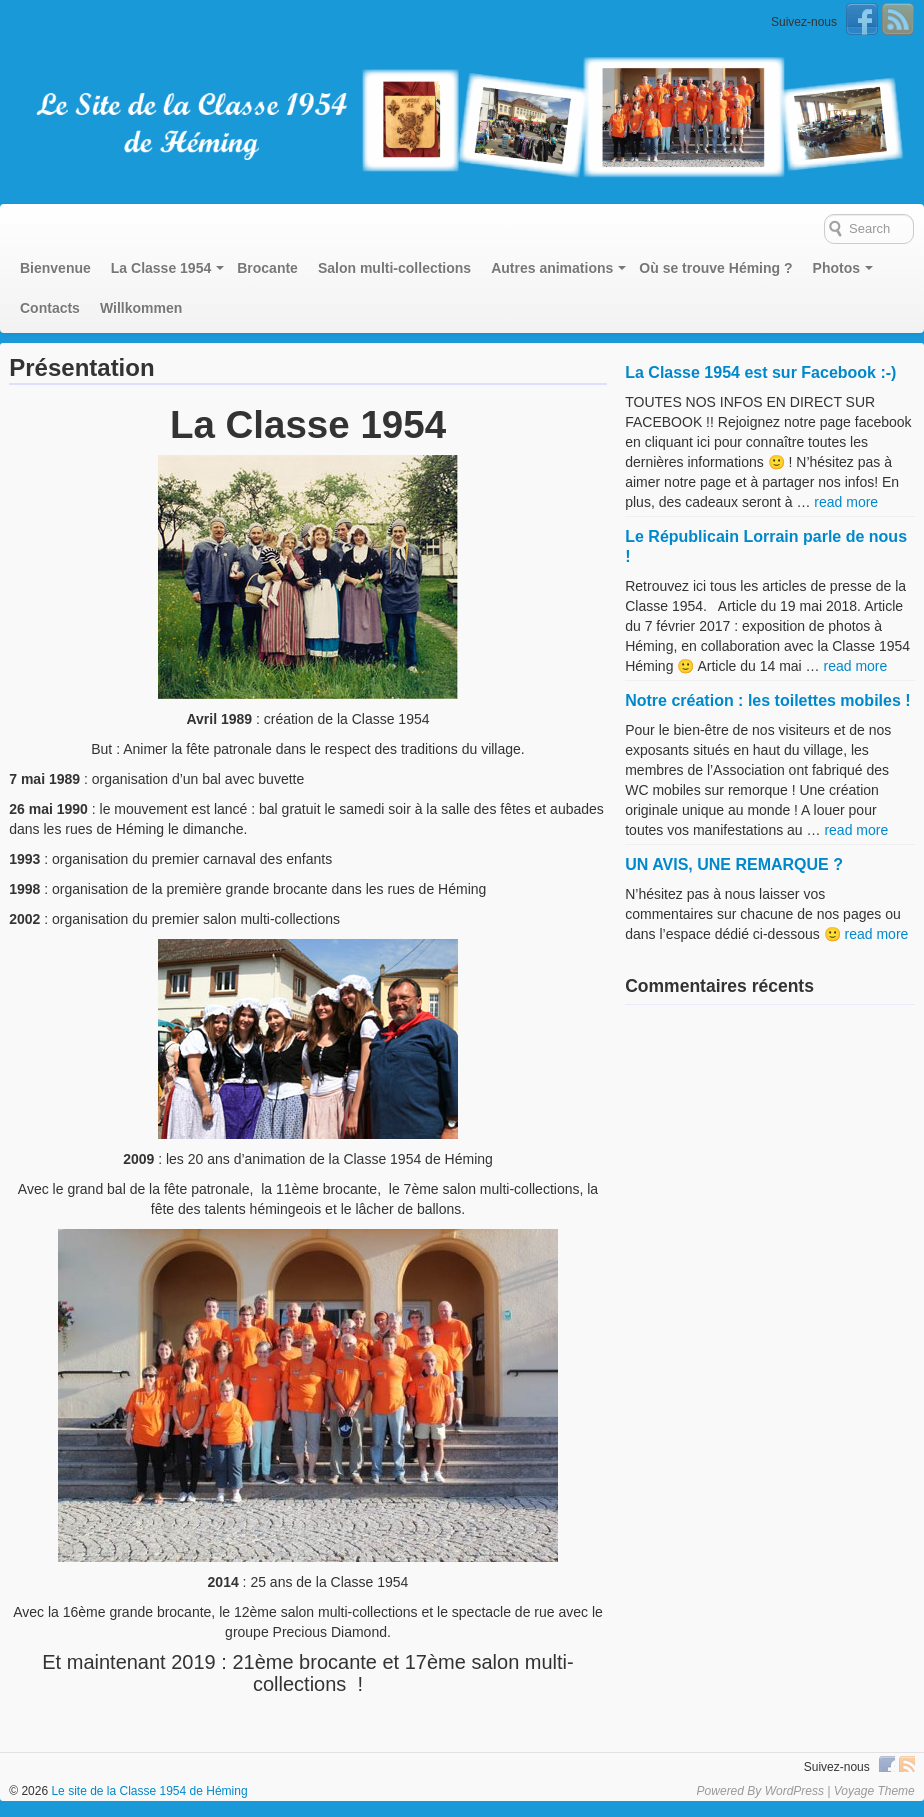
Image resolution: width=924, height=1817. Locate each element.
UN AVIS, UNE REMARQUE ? (734, 864)
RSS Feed (898, 19)
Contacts (50, 308)
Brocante (267, 268)
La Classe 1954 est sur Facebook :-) (760, 372)
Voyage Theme (874, 1791)
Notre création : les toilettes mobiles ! (767, 700)
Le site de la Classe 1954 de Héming (147, 1791)
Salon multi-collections (394, 268)
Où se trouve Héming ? (715, 268)
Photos (836, 268)
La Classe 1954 (161, 268)
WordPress (794, 1791)
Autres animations (552, 268)
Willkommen (141, 308)
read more (846, 502)
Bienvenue (55, 268)
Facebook (862, 19)
